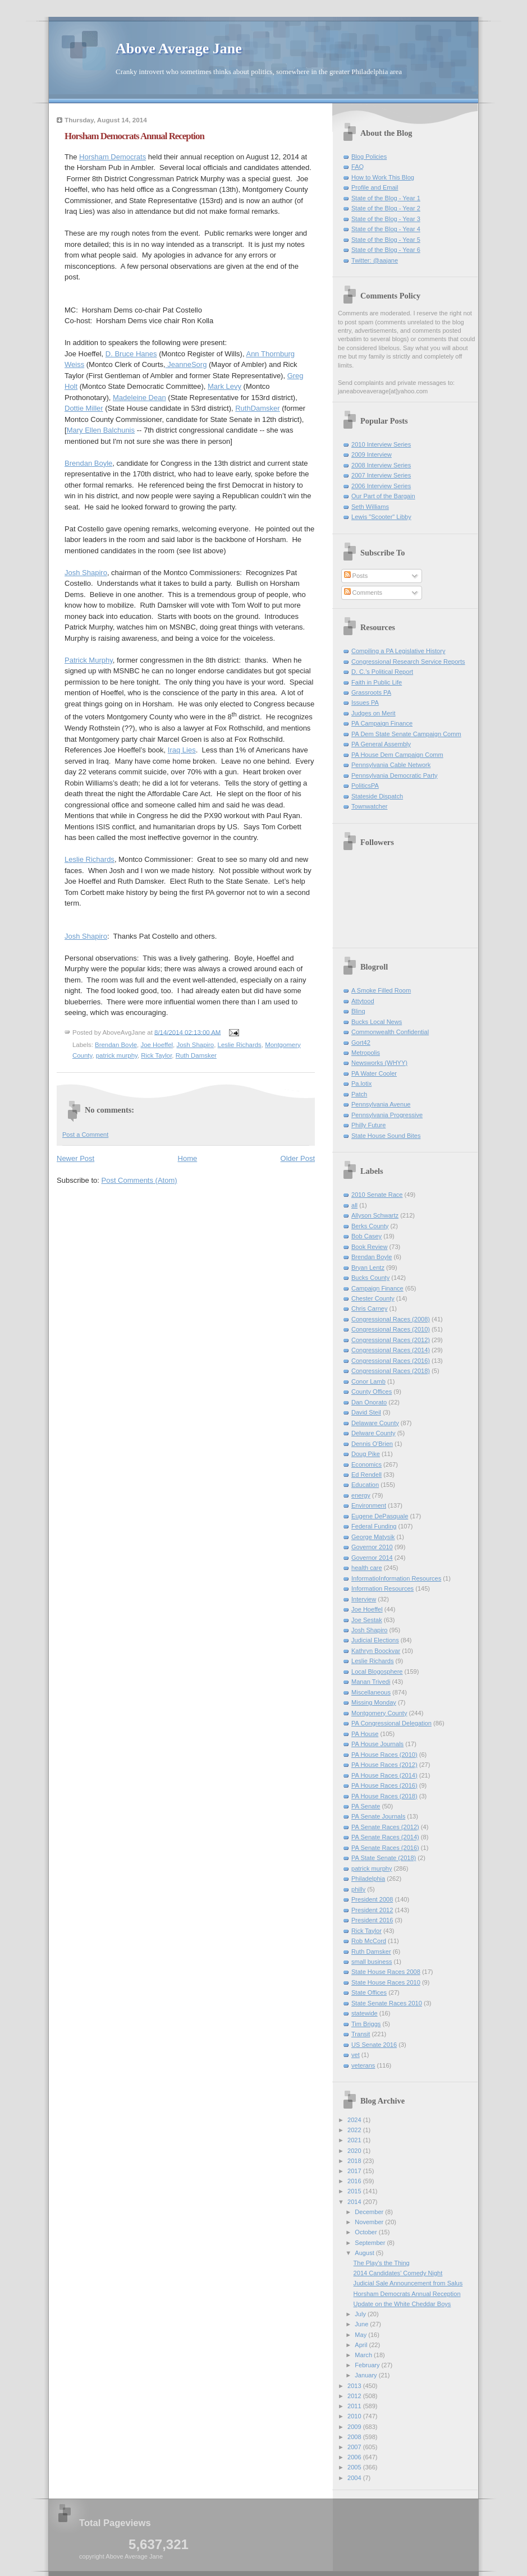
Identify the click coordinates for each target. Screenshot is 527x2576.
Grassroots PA (371, 692)
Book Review (369, 1246)
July (361, 2314)
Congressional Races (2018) (390, 1370)
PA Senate (365, 1806)
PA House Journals (377, 1744)
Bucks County (370, 1277)
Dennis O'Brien (372, 1443)
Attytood (362, 1001)
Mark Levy (224, 386)
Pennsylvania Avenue (380, 1104)
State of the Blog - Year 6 (385, 249)
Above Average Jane (179, 48)
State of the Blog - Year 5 (385, 239)
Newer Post (75, 1158)
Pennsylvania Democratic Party (394, 775)
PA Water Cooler (374, 1073)
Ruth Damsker (196, 1055)
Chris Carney (369, 1308)
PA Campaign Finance (382, 723)
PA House (364, 1733)
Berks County (369, 1226)
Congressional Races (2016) (390, 1360)
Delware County (373, 1433)
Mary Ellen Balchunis (101, 430)
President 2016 (372, 1920)
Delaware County (375, 1423)
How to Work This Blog (382, 177)
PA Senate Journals (378, 1816)
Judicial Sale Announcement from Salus (408, 2283)
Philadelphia (368, 1878)
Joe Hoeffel (156, 1044)
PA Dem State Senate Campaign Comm (406, 734)
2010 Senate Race (377, 1194)
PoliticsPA (365, 785)
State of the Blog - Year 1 (385, 198)
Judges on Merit (373, 713)
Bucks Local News (376, 1021)
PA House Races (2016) (384, 1785)
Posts (356, 575)
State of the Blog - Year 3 (385, 218)
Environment (368, 1505)
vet (355, 2054)
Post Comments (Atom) (139, 1180)
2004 (355, 2477)
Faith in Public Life (376, 682)
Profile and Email (374, 187)
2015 (355, 2191)
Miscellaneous (371, 1692)
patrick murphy (117, 1055)
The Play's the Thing (382, 2263)
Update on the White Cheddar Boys (402, 2304)
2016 (355, 2181)
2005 (355, 2467)
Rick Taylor (156, 1055)
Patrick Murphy (89, 660)
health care (366, 1567)
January (366, 2375)
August (365, 2252)
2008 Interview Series (381, 465)
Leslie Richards (89, 859)
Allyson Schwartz (374, 1215)
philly (358, 1889)
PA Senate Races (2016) (385, 1847)
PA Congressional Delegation (391, 1723)
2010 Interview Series (381, 444)
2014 (355, 2201)
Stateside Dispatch (377, 796)
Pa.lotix (361, 1083)
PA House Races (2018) (384, 1796)
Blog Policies (369, 156)
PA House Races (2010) (384, 1754)
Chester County (373, 1298)
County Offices (371, 1391)
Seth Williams (370, 506)
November (370, 2222)
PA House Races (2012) (384, 1764)
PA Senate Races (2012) (385, 1827)
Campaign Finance (377, 1288)
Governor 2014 (372, 1557)
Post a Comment (85, 1134)
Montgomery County (379, 1713)
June (362, 2324)
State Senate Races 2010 (386, 2003)
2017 (355, 2171)
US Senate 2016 (374, 2044)
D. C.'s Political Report (382, 671)
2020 (355, 2150)
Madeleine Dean (139, 397)
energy (360, 1495)
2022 (355, 2130)
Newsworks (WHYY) (379, 1062)
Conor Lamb (368, 1381)
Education (365, 1484)
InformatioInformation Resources (396, 1578)
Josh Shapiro (86, 572)
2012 (355, 2396)
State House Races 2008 (385, 1971)
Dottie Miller (84, 408)
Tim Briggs (366, 2024)
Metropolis (365, 1052)
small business (371, 1961)
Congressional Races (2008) (390, 1319)
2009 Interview (371, 454)
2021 (355, 2140)
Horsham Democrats (112, 157)
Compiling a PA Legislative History (398, 651)
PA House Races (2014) (384, 1775)
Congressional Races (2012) (390, 1340)
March (364, 2355)
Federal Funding (373, 1526)
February (368, 2365)
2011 (355, 2406)
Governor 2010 (372, 1547)
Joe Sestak (366, 1620)
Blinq (358, 1011)
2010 (355, 2416)
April (362, 2344)
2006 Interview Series (381, 486)
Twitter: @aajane (374, 260)
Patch (359, 1094)
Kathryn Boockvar (375, 1650)
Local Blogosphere (377, 1671)
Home (188, 1158)
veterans (363, 2065)
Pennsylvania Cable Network (390, 764)
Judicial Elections (375, 1640)
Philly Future (368, 1125)
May (361, 2334)
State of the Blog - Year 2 (385, 208)
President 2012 (372, 1910)
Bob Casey (366, 1236)
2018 (355, 2160)
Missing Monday (373, 1702)
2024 (355, 2119)
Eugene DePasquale (379, 1516)
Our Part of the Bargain (383, 496)
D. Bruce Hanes (131, 354)
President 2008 (372, 1899)
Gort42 (360, 1042)
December (370, 2211)
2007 (355, 2447)
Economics (366, 1464)
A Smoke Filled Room (381, 990)
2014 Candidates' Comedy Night (398, 2273)
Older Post (298, 1158)
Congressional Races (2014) (390, 1350)
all (354, 1205)
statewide (364, 2013)
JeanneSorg (186, 364)
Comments (363, 592)
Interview (363, 1599)
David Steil (366, 1412)
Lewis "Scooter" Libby (381, 516)
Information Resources (382, 1588)
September (371, 2242)
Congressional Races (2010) (390, 1329)
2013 (355, 2385)
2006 (355, 2457)
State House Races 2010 (385, 1982)
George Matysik (373, 1536)
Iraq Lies (182, 750)
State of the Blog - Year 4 (385, 229)
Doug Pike (365, 1453)
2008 (355, 2436)
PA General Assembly (381, 744)
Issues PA (365, 702)
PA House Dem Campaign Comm (397, 754)
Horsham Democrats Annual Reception (134, 136)
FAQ (357, 166)
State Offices (369, 1992)
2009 (355, 2426)
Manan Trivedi (370, 1681)
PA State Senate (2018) (383, 1857)
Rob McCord (368, 1940)
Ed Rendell (366, 1474)
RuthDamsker (257, 408)
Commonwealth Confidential (390, 1031)
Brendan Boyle (88, 463)
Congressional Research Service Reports (408, 661)
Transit (360, 2034)
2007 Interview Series (381, 475)
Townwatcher (369, 806)
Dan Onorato (369, 1402)
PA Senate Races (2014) (385, 1837)
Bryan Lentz (367, 1267)
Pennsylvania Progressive (387, 1115)
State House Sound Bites (385, 1135)
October (366, 2232)
